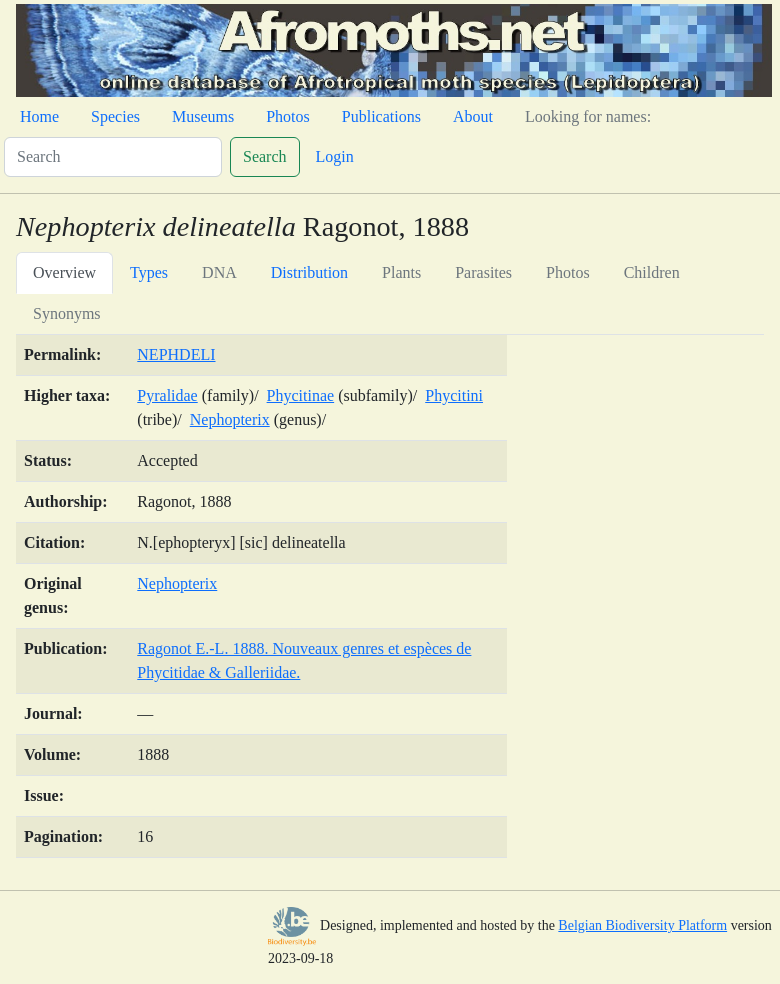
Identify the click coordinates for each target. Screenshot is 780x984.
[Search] (113, 157)
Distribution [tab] (309, 272)
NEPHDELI (176, 354)
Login (335, 156)
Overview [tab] (64, 272)
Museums (203, 116)
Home (39, 116)
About (473, 116)
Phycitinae (301, 395)
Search (265, 156)
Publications (381, 116)
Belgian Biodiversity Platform (642, 925)
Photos (288, 116)
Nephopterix (230, 419)
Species (115, 116)
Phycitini (454, 395)
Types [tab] (149, 272)
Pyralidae (167, 395)
